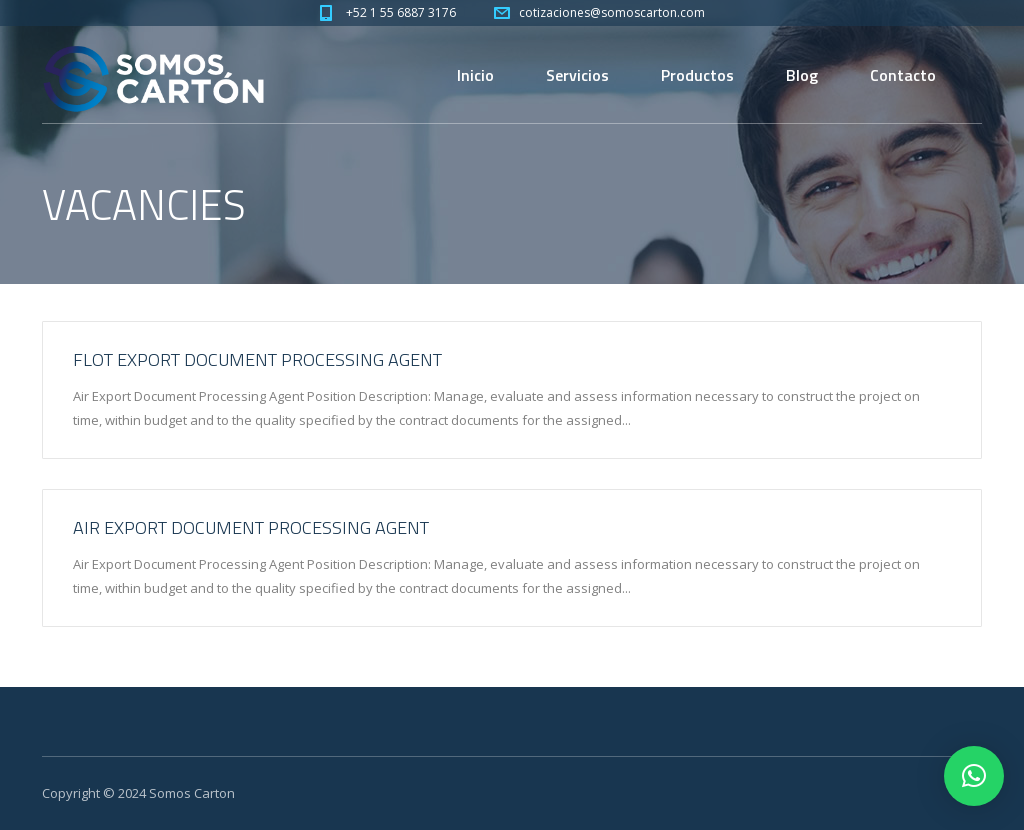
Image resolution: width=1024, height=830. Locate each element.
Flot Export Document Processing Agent (257, 359)
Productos (697, 75)
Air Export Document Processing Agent (251, 527)
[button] (974, 776)
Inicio (475, 75)
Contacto (903, 75)
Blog (802, 75)
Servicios (577, 75)
